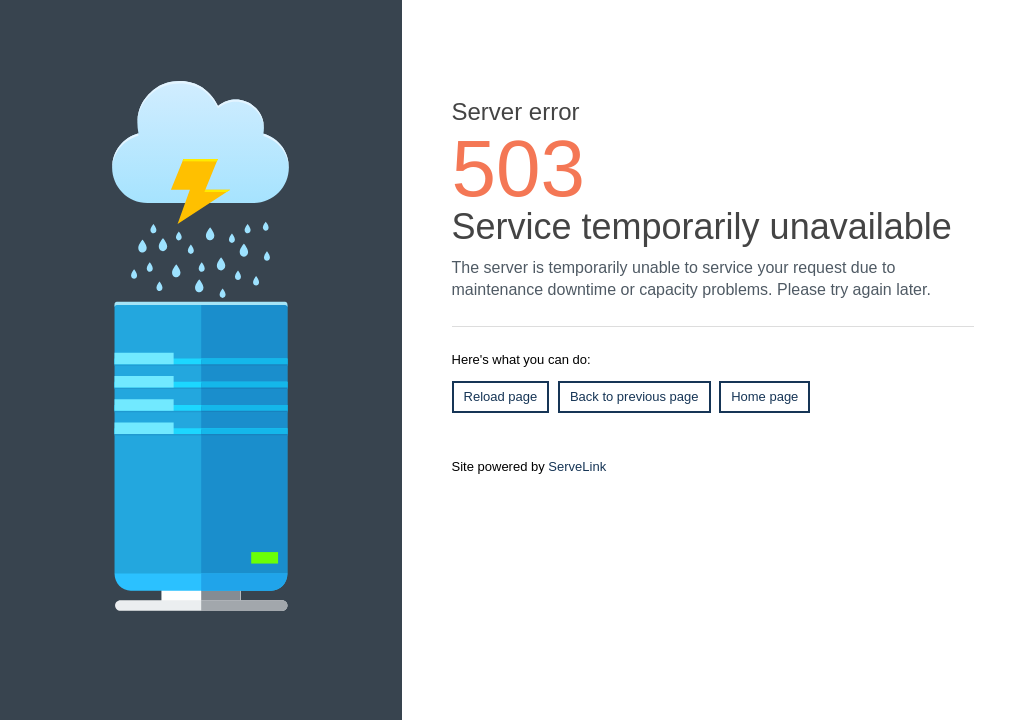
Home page (764, 396)
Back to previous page (634, 396)
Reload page (501, 396)
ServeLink (577, 466)
